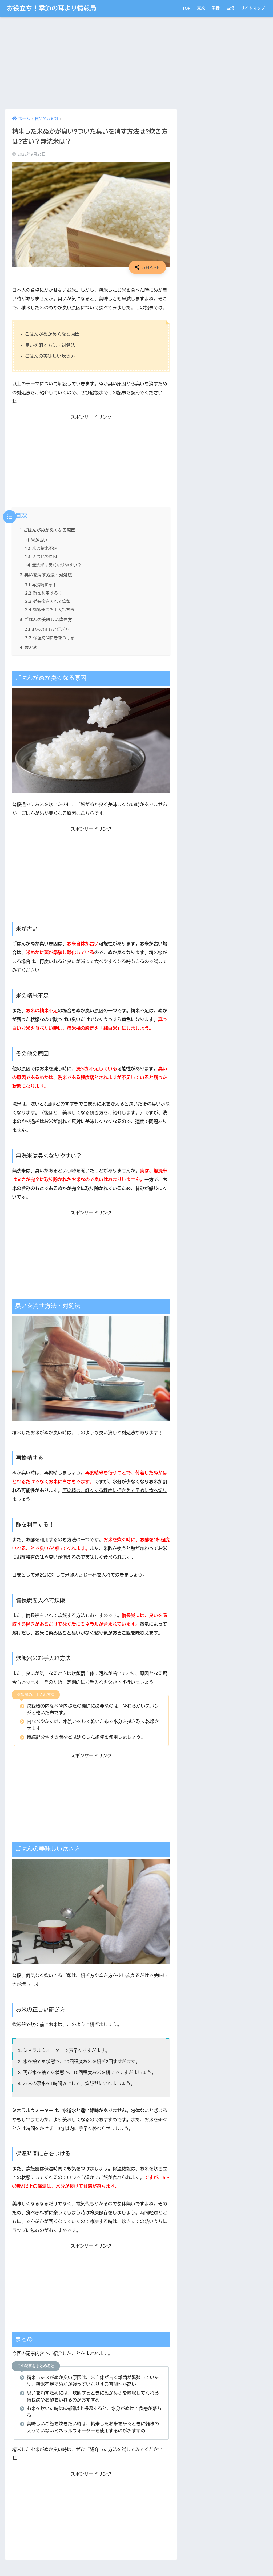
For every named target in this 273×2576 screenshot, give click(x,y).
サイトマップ (253, 8)
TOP (186, 8)
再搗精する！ (41, 585)
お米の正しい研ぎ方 (47, 629)
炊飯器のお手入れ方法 (49, 609)
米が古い (36, 540)
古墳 (230, 8)
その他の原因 (41, 556)
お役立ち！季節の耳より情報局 (51, 8)
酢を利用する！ (43, 593)
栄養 (216, 8)
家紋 (201, 8)
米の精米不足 (41, 548)
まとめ (28, 647)
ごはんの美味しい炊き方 (46, 619)
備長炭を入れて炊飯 (47, 601)
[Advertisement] (90, 63)
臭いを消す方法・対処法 (46, 574)
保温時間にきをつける (49, 638)
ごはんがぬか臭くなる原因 (47, 530)
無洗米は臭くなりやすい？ (53, 565)
